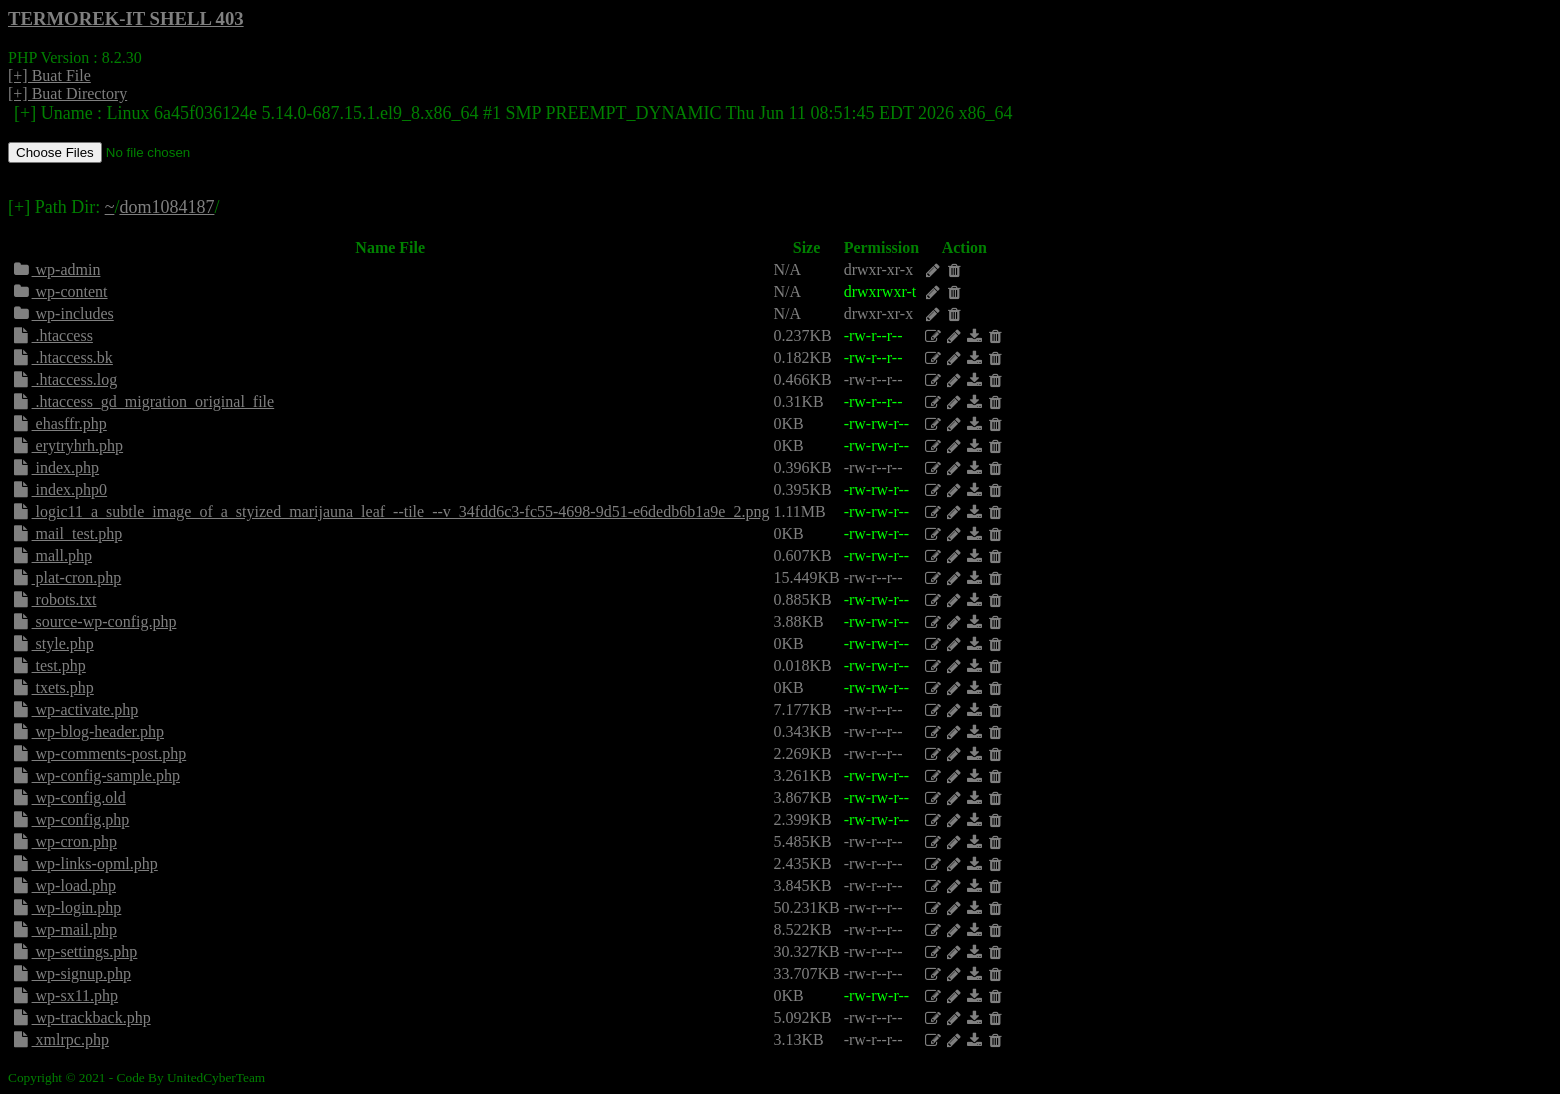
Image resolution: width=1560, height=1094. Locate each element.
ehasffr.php (59, 423)
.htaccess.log (64, 379)
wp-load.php (63, 885)
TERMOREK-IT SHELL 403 (126, 18)
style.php (52, 643)
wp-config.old (68, 797)
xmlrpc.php (60, 1039)
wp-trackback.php (81, 1017)
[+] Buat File (49, 75)
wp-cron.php (64, 841)
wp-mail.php (64, 929)
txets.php (52, 687)
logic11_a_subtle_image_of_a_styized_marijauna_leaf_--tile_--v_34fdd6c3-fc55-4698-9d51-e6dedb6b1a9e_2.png (390, 511)
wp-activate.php (74, 709)
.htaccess (52, 335)
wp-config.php (70, 819)
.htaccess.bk (62, 357)
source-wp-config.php (93, 621)
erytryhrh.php (67, 445)
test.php (48, 665)
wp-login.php (66, 907)
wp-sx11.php (64, 995)
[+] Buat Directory (67, 93)
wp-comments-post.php (98, 753)
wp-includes (62, 313)
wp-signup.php (71, 973)
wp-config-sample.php (95, 775)
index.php (55, 467)
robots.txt (53, 599)
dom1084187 (166, 207)
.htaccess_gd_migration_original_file (142, 401)
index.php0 (59, 489)
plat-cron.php (66, 577)
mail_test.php (66, 533)
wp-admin (55, 269)
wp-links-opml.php (84, 863)
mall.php (51, 555)
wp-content (59, 291)
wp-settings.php (74, 951)
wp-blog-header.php (87, 731)
